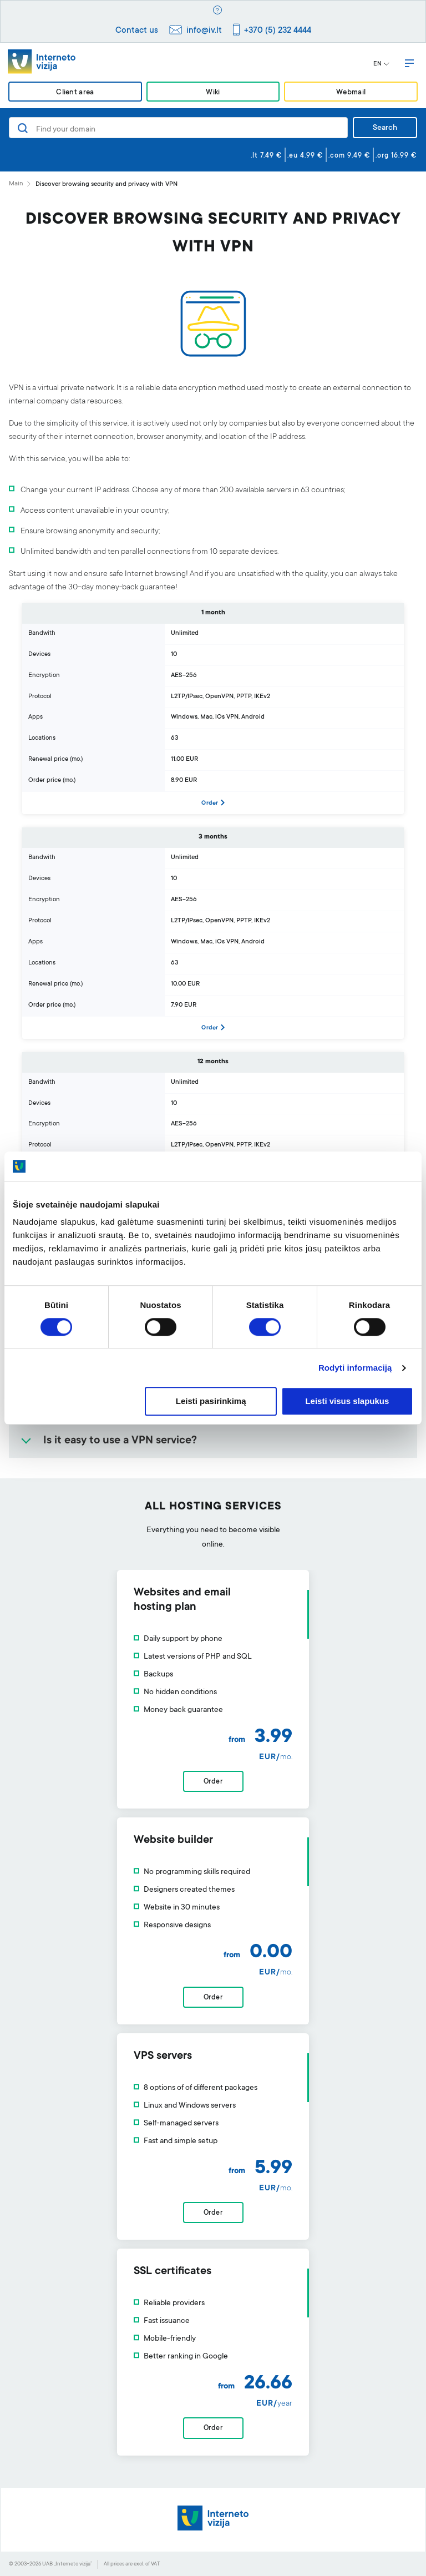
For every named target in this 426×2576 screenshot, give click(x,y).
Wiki (213, 92)
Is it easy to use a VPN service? (120, 1441)
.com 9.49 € (349, 156)
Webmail (351, 92)
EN (381, 64)
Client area (75, 92)
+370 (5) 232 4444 (277, 31)
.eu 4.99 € (305, 156)
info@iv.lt (204, 31)
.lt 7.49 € (266, 156)
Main (16, 184)
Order (213, 802)
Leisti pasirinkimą (211, 1401)
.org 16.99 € (396, 156)
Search (385, 128)
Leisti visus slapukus (347, 1401)
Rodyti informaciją (355, 1367)
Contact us (136, 31)
